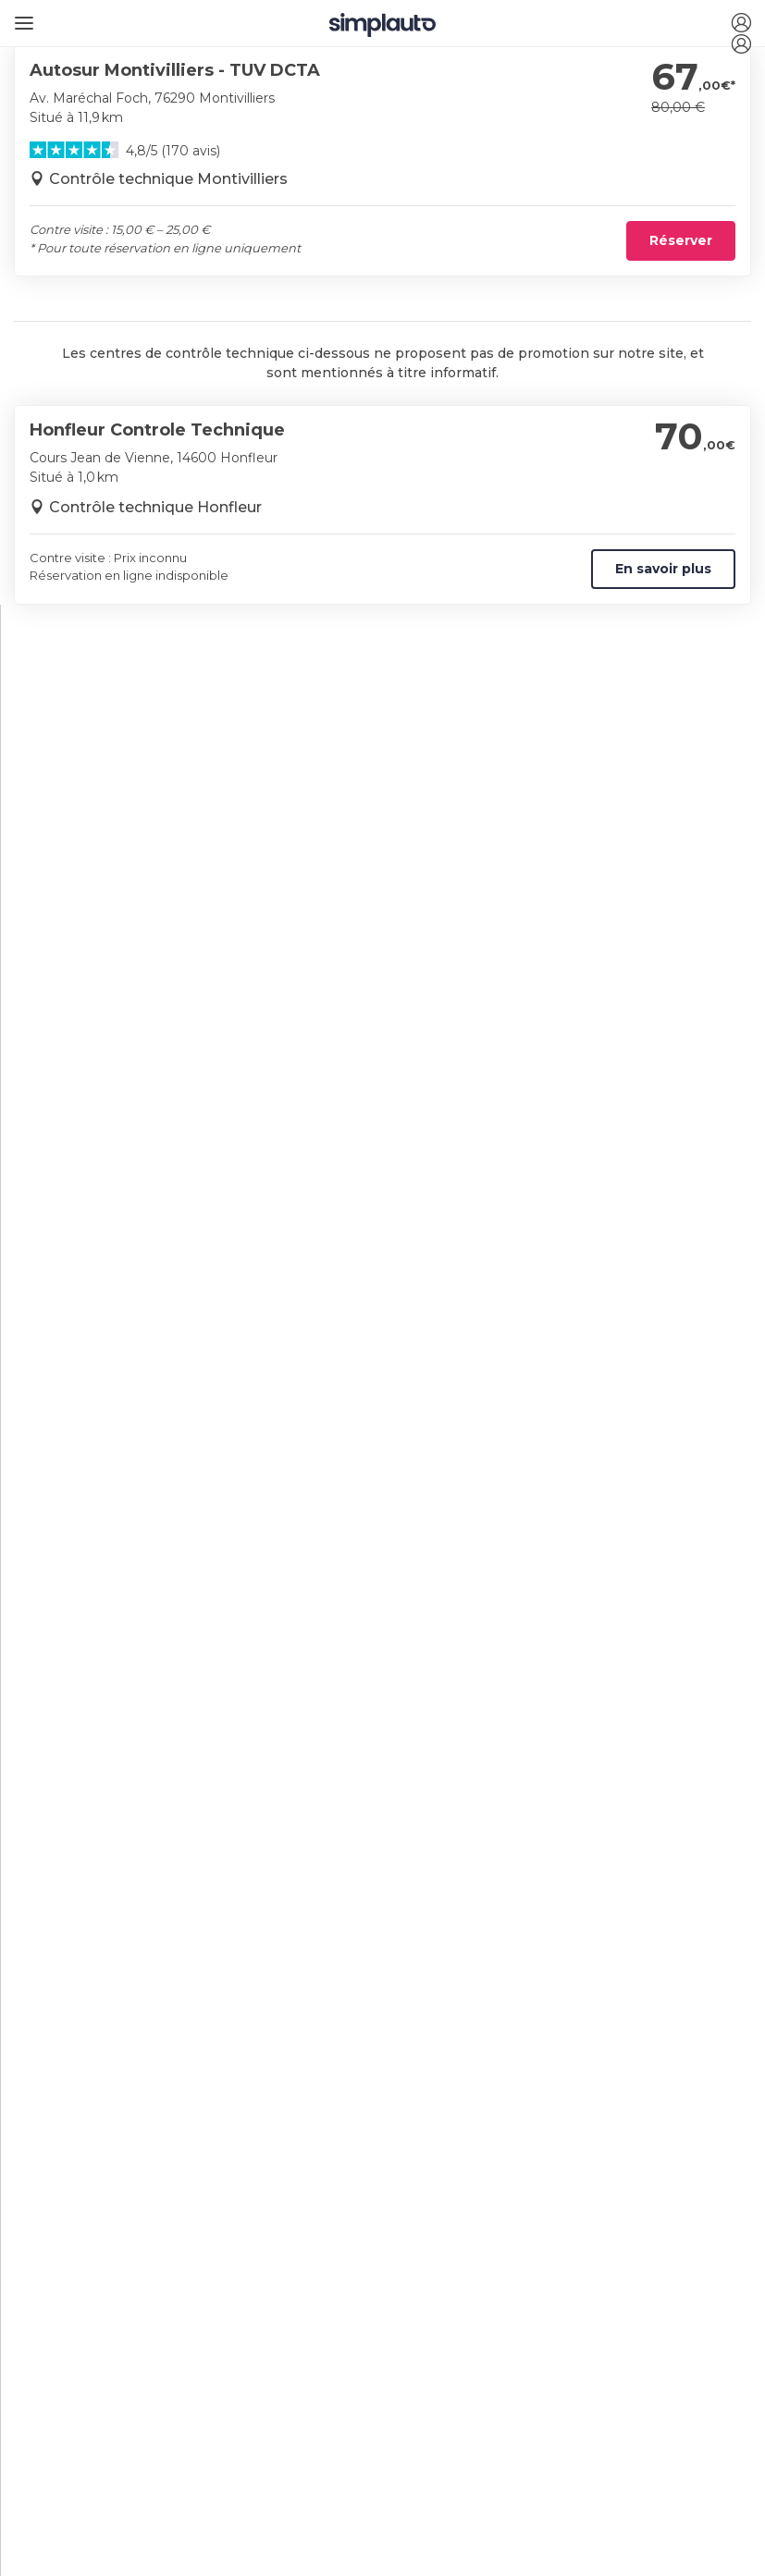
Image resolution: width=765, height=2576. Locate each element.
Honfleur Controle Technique (157, 430)
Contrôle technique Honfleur (155, 507)
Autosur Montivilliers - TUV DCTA (175, 70)
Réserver (680, 240)
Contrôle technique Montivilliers (168, 179)
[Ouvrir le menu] (20, 16)
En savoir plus (663, 568)
